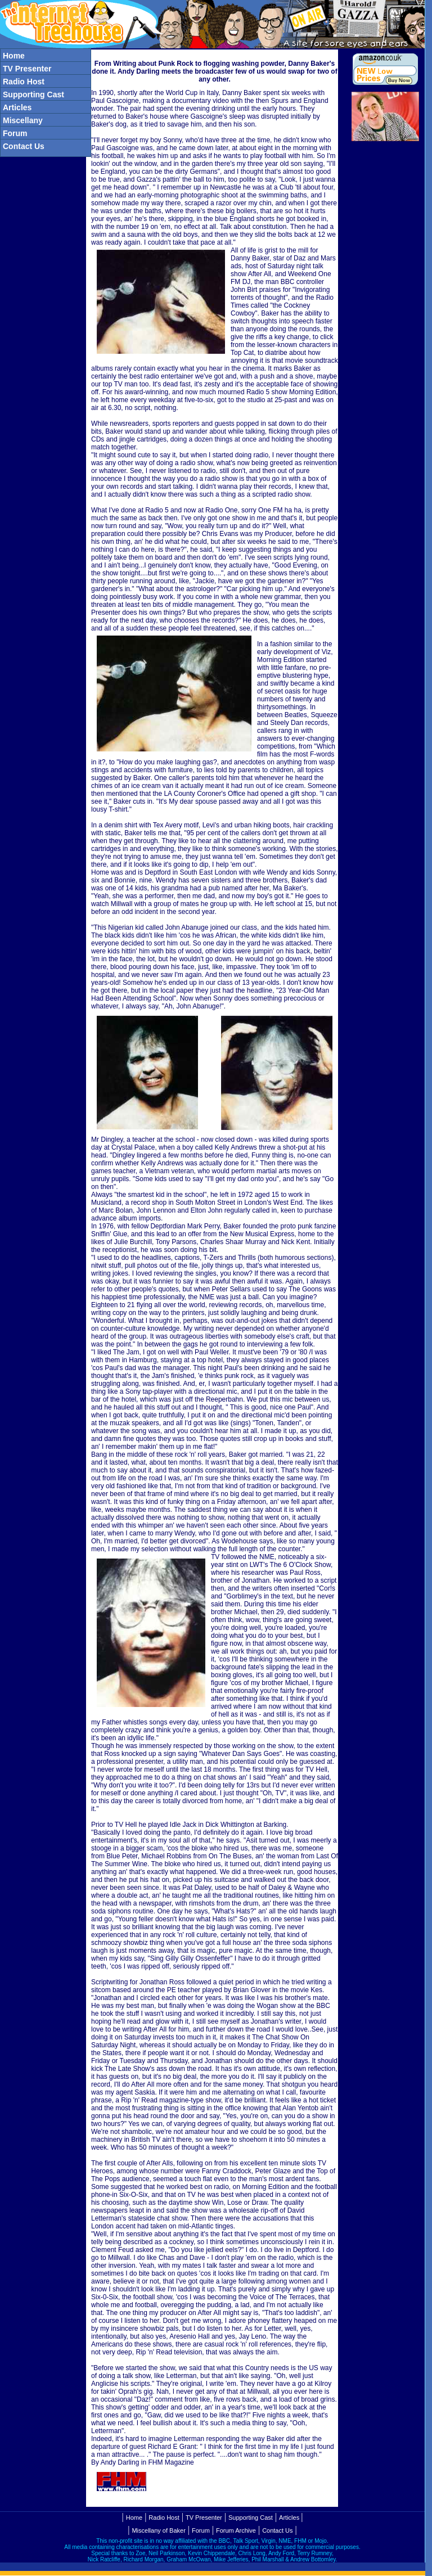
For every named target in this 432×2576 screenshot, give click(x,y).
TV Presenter (204, 2517)
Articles (289, 2517)
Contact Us (277, 2530)
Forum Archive (236, 2530)
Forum (201, 2530)
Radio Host (163, 2517)
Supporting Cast (250, 2517)
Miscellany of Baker (158, 2530)
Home (134, 2517)
